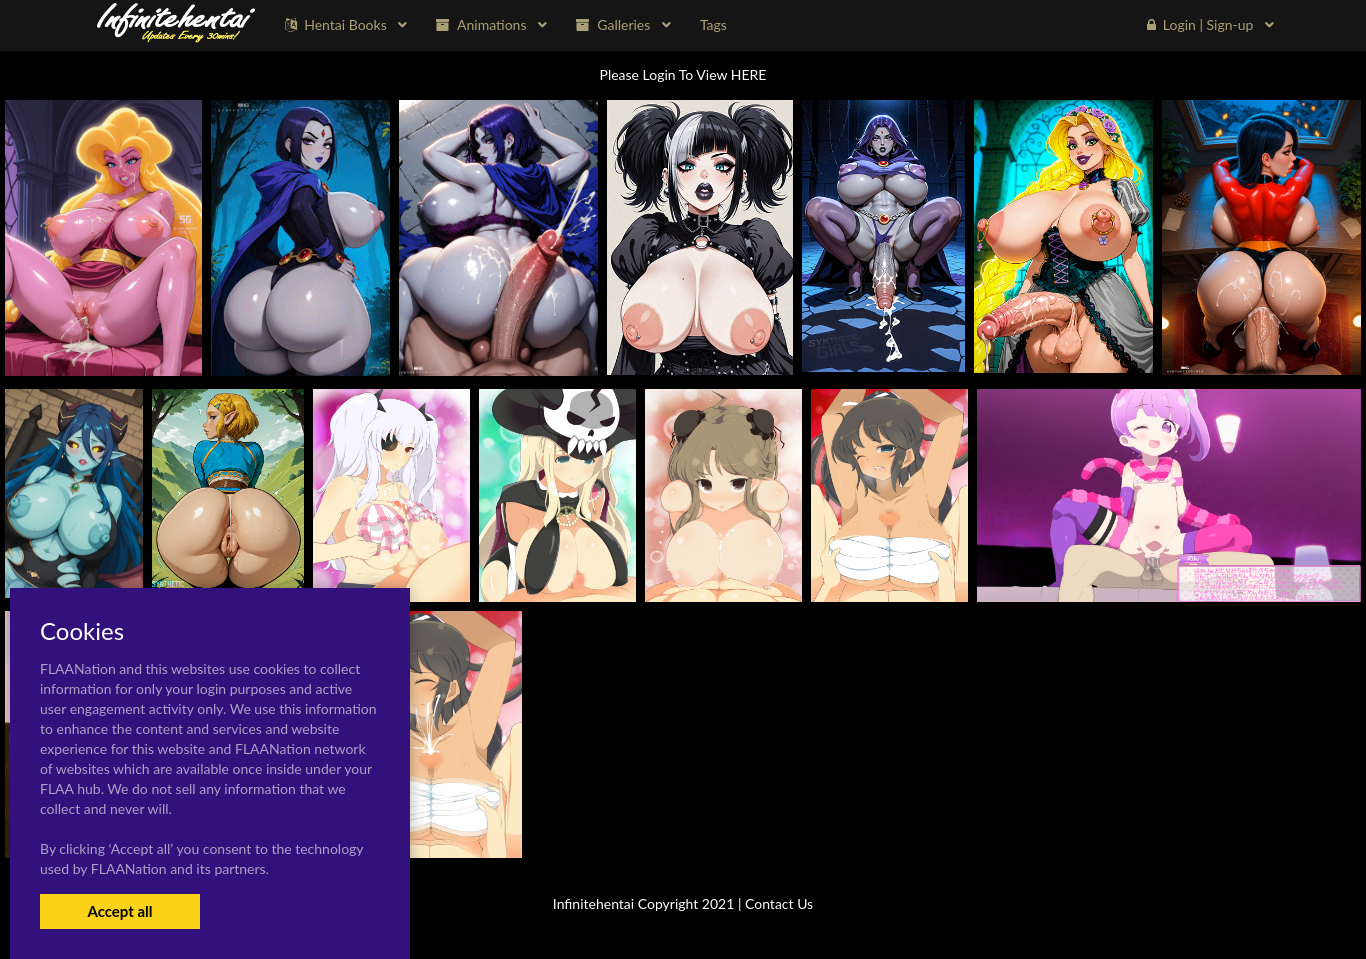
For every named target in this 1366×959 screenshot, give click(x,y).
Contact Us (779, 903)
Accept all (119, 911)
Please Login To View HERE (683, 74)
